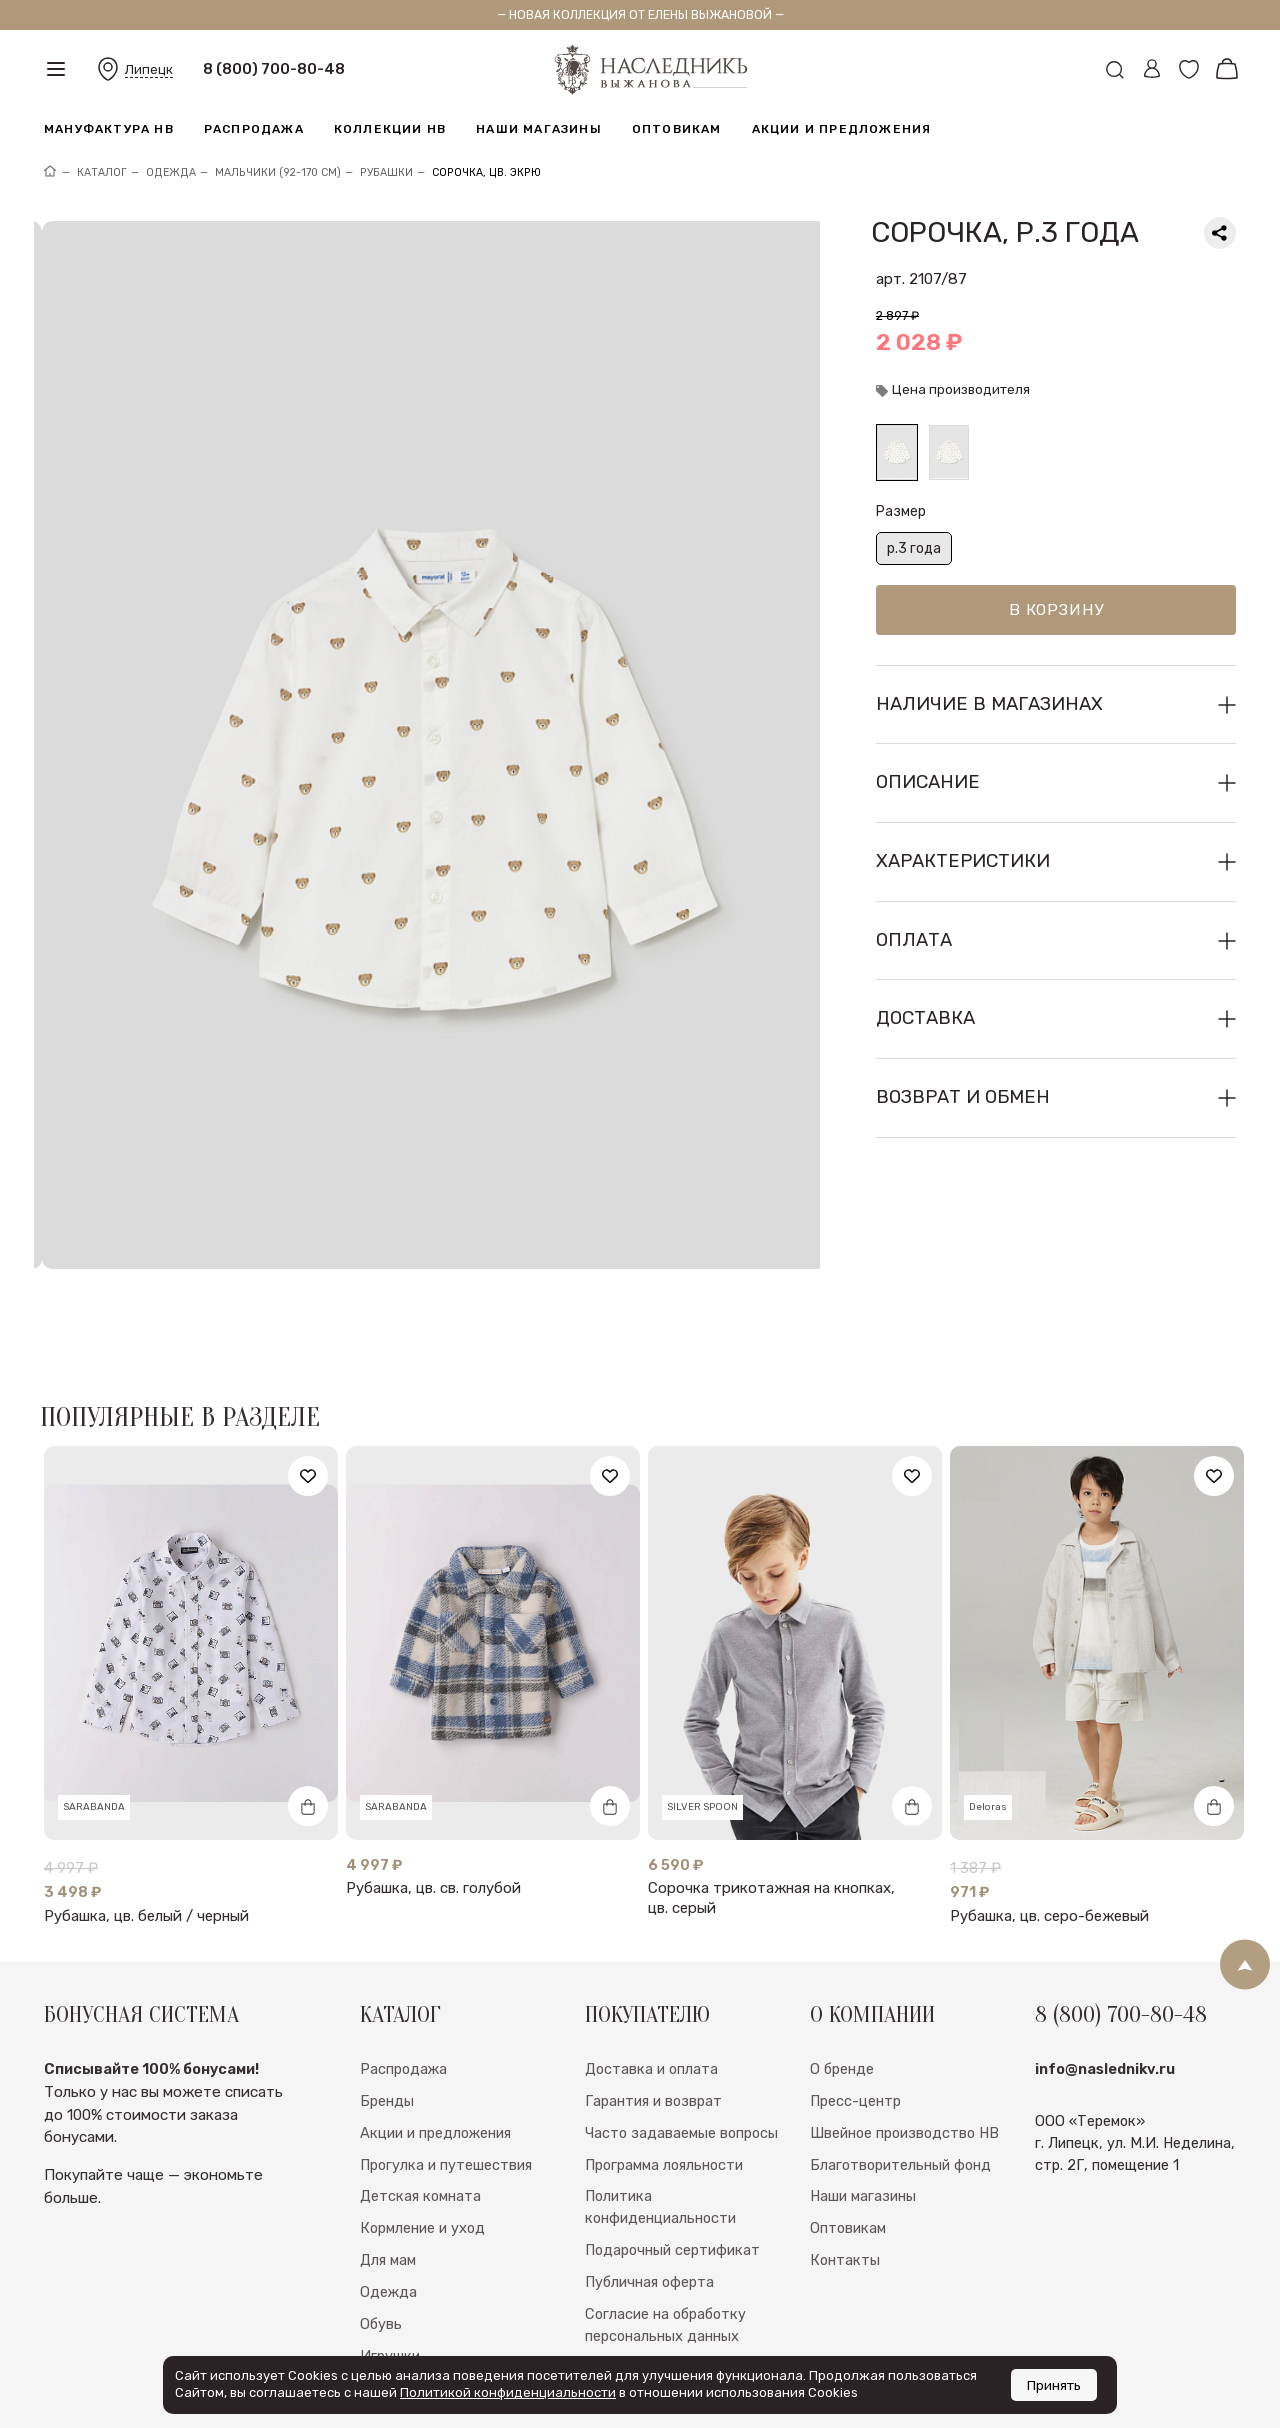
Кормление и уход (422, 2187)
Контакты (845, 2219)
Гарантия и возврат (653, 2059)
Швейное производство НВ (904, 2091)
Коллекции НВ (390, 129)
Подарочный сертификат (672, 2209)
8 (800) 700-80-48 (274, 69)
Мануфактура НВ (109, 129)
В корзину (1056, 609)
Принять (1054, 2385)
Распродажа (254, 129)
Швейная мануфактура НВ (451, 2346)
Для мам (388, 2219)
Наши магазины (539, 129)
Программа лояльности (664, 2123)
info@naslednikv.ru (1105, 2027)
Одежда (388, 2251)
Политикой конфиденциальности (508, 2392)
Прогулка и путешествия (446, 2123)
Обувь (381, 2283)
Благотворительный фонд (900, 2123)
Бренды (387, 2059)
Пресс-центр (855, 2059)
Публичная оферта (649, 2241)
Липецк (149, 69)
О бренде (842, 2027)
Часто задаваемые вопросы (681, 2091)
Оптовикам (677, 129)
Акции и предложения (842, 129)
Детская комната (420, 2155)
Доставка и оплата (651, 2027)
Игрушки (390, 2315)
